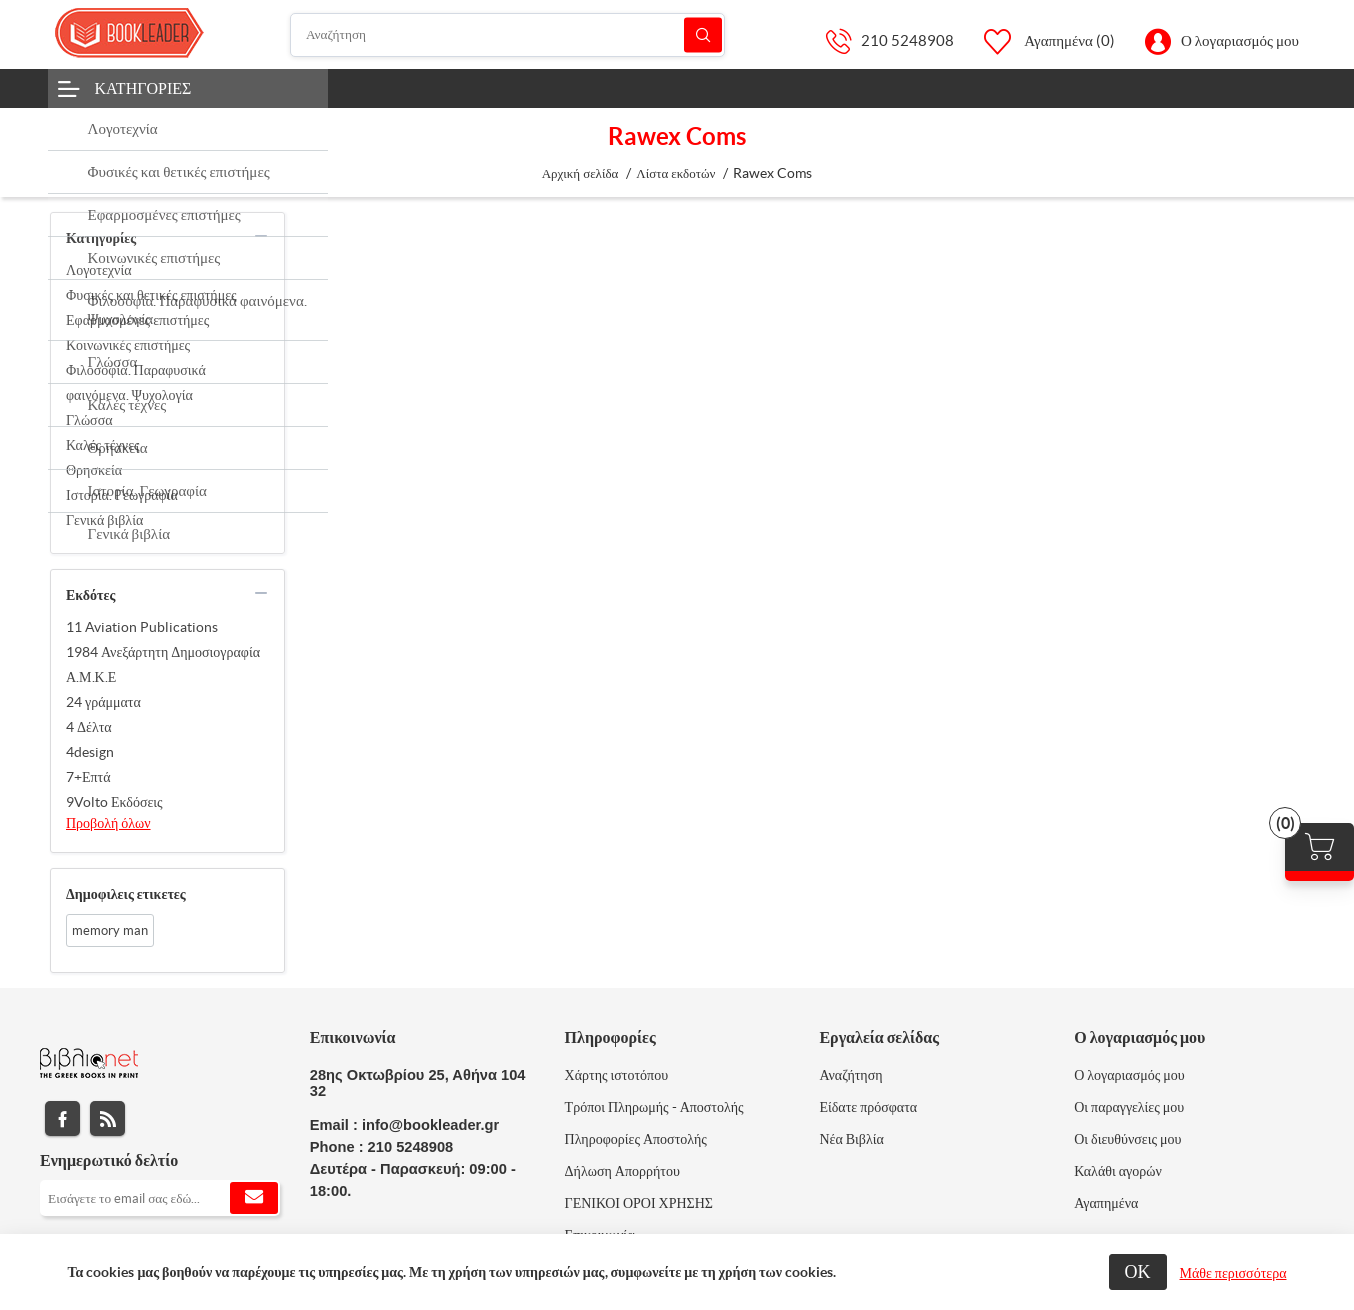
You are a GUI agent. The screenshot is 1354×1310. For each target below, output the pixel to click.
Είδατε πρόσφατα (868, 1107)
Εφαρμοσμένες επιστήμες (137, 320)
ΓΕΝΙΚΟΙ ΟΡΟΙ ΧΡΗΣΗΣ (639, 1203)
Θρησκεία (94, 470)
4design (90, 752)
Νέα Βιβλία (851, 1139)
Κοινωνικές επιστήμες (128, 345)
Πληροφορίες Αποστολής (636, 1139)
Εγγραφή (254, 1198)
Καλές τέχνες (103, 445)
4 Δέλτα (89, 727)
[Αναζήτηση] (507, 35)
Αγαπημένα (1106, 1203)
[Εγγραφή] (160, 1198)
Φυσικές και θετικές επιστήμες (151, 295)
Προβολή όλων (108, 823)
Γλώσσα (89, 420)
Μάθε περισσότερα (1233, 1273)
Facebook (62, 1118)
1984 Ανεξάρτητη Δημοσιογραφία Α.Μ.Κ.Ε (163, 664)
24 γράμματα (103, 702)
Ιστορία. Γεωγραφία (122, 495)
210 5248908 (907, 40)
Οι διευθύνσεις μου (1127, 1139)
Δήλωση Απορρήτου (622, 1171)
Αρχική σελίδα (580, 173)
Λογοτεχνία (99, 270)
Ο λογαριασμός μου (1240, 40)
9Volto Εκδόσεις (114, 802)
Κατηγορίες (143, 88)
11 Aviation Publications (142, 627)
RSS (107, 1118)
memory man (110, 930)
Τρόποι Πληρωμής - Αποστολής (654, 1107)
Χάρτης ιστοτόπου (617, 1075)
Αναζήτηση (703, 34)
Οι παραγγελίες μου (1129, 1107)
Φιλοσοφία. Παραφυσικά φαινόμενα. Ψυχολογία (136, 382)
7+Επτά (88, 777)
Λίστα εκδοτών (675, 173)
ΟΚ (1138, 1271)
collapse (261, 236)
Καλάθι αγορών (1118, 1171)
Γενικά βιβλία (104, 520)
